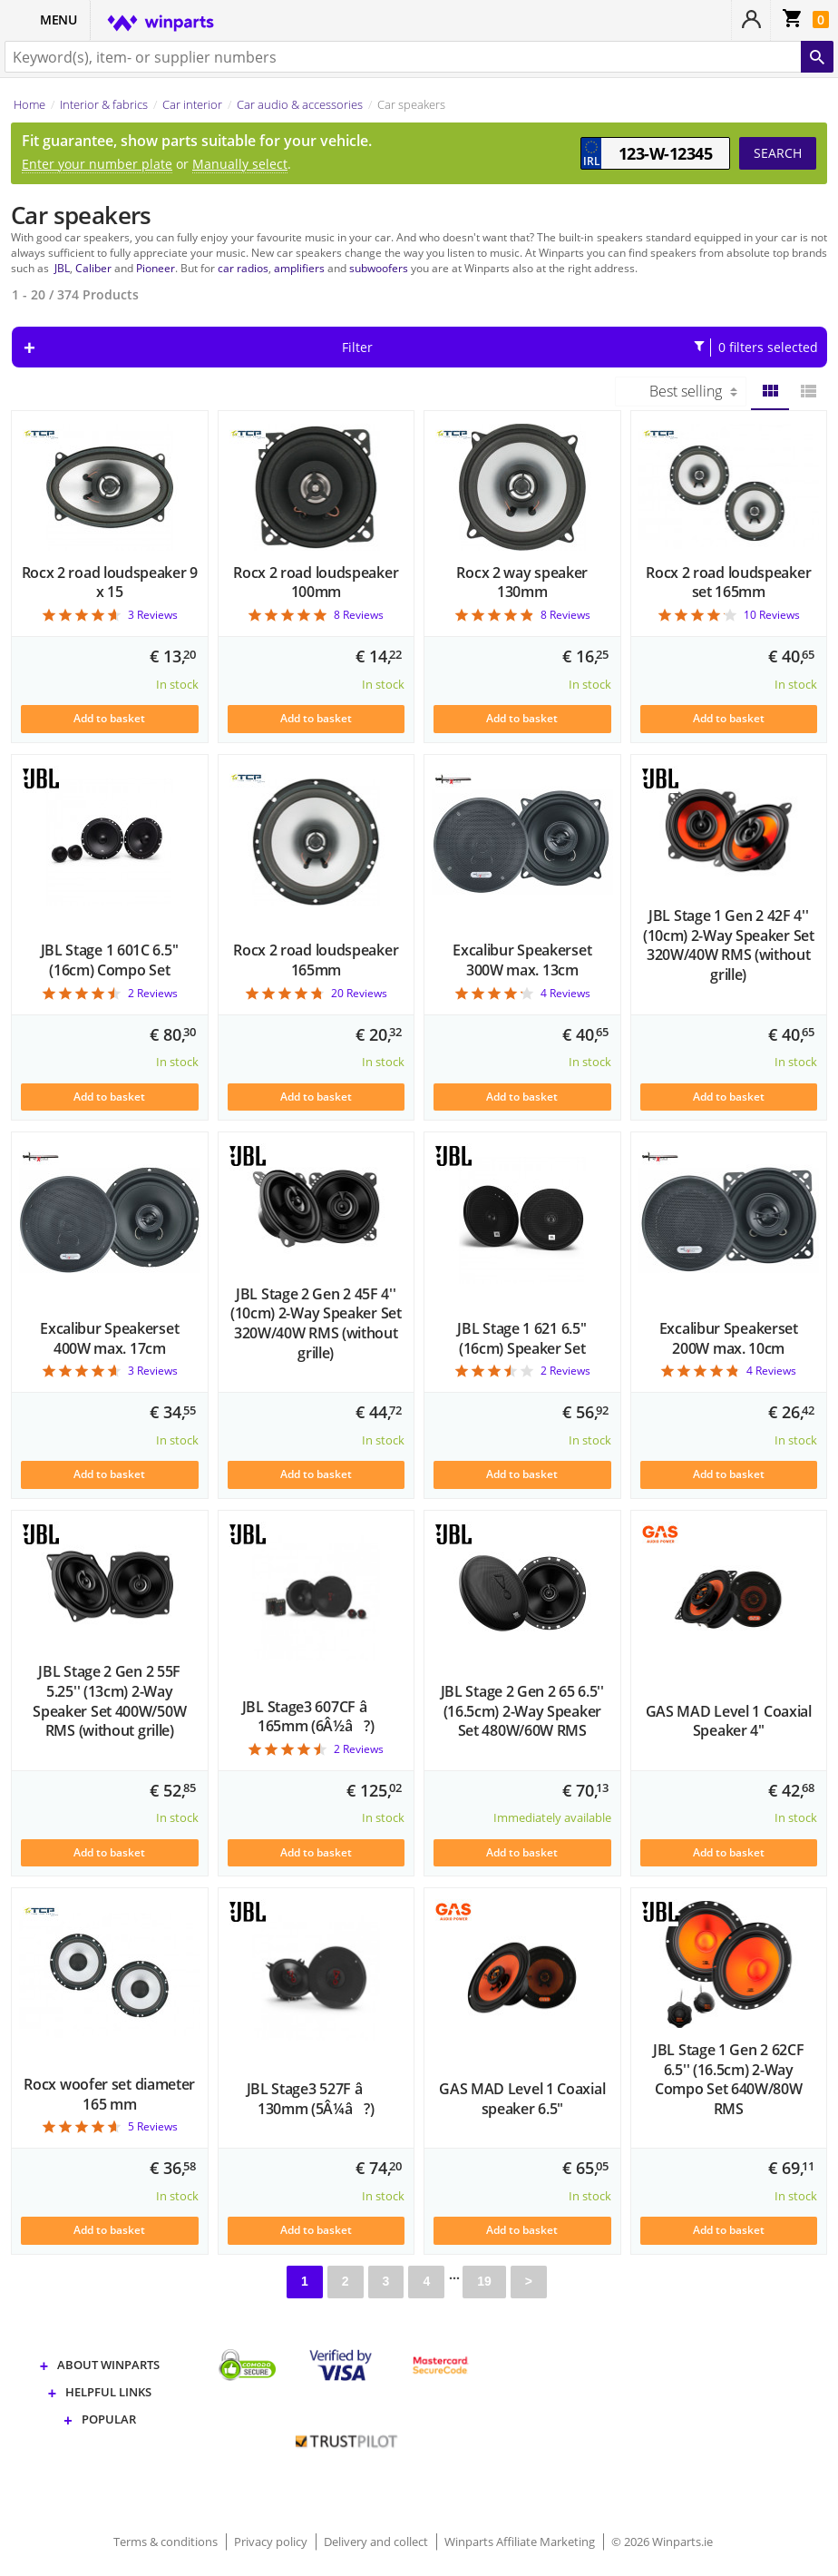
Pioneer (155, 267)
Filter (580, 347)
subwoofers (378, 267)
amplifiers (299, 267)
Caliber (93, 267)
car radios (243, 267)
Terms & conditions (166, 2541)
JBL (62, 267)
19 (484, 2281)
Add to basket (109, 718)
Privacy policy (272, 2541)
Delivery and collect (377, 2541)
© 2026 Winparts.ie (662, 2541)
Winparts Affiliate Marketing (521, 2541)
